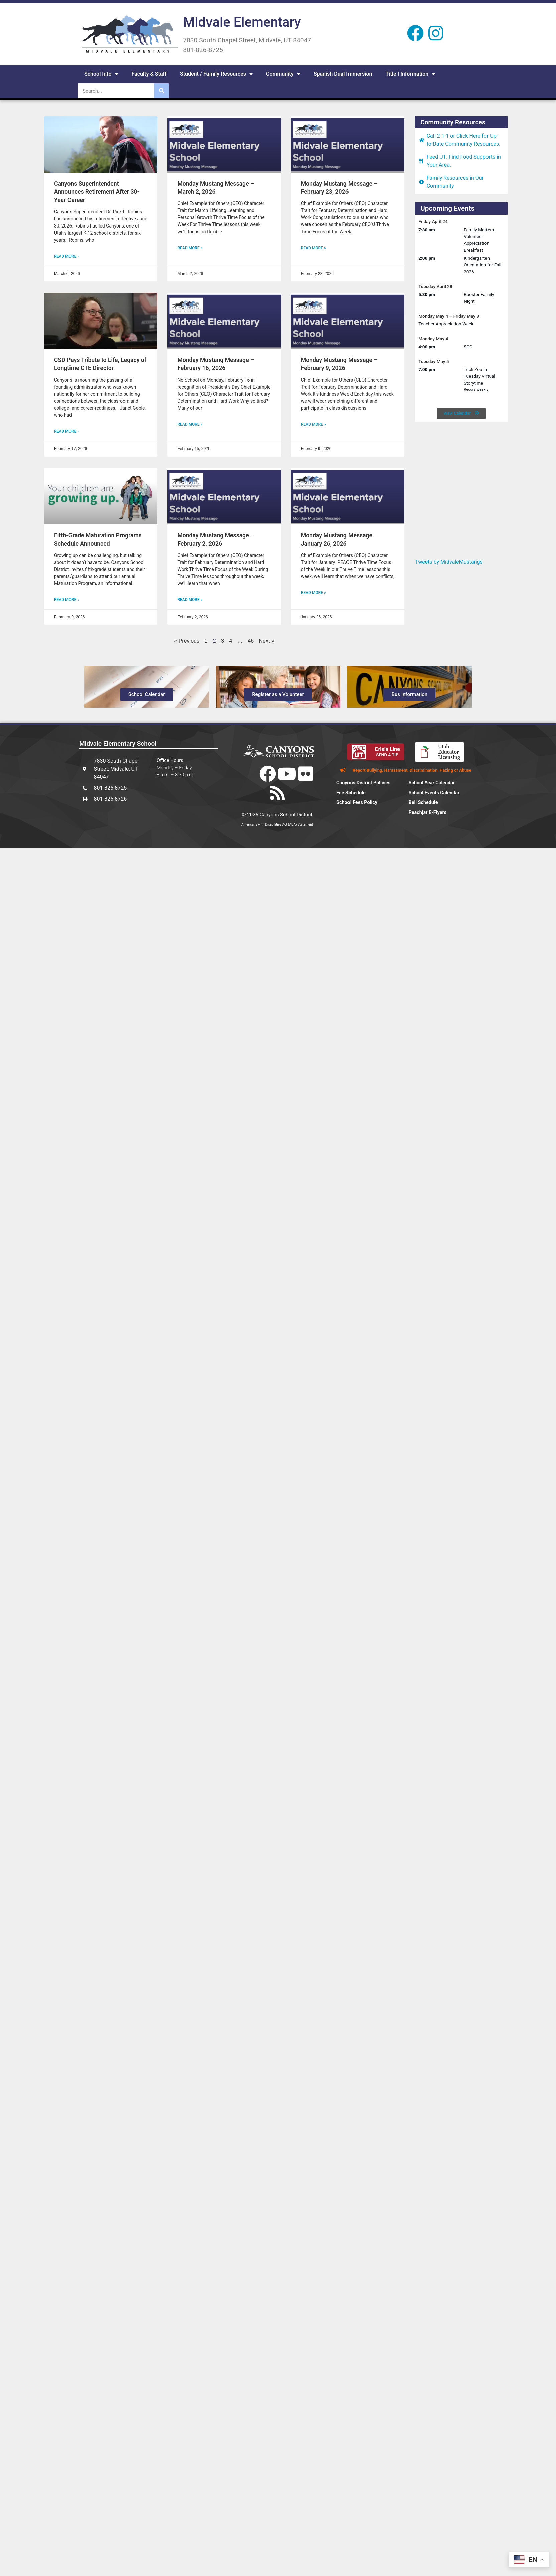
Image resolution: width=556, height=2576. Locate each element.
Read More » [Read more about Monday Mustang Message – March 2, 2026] (189, 248)
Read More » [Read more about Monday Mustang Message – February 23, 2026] (313, 248)
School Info (101, 74)
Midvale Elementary (242, 22)
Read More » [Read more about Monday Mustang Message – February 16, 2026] (189, 424)
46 (251, 641)
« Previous (186, 641)
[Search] (161, 90)
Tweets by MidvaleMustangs (449, 562)
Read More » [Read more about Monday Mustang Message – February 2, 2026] (189, 599)
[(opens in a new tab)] (100, 144)
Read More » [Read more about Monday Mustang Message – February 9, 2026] (313, 424)
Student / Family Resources (216, 74)
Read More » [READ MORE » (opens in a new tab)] (66, 256)
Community (283, 74)
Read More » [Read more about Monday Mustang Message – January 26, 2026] (313, 592)
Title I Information (410, 74)
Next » (266, 641)
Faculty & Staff (149, 74)
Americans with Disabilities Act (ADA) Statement (277, 824)
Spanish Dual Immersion (343, 74)
